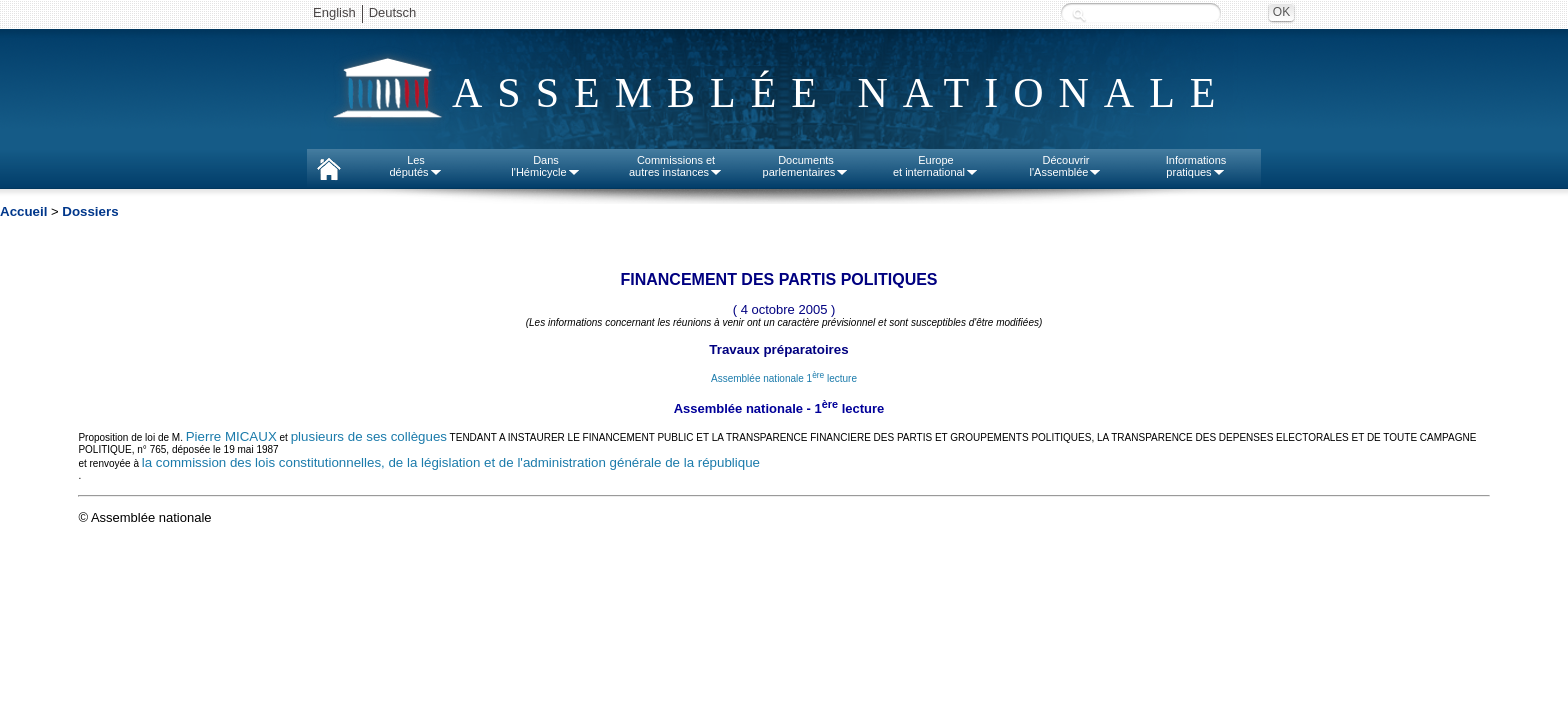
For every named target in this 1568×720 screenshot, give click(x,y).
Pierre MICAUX (231, 436)
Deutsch (393, 12)
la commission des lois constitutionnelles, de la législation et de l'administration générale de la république (451, 462)
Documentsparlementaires (806, 166)
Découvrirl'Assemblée (1066, 166)
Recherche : (1079, 14)
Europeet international (936, 166)
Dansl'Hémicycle (545, 166)
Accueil (23, 211)
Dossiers (90, 211)
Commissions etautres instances (676, 166)
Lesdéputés (415, 166)
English (334, 12)
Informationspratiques (1196, 166)
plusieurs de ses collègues (369, 436)
